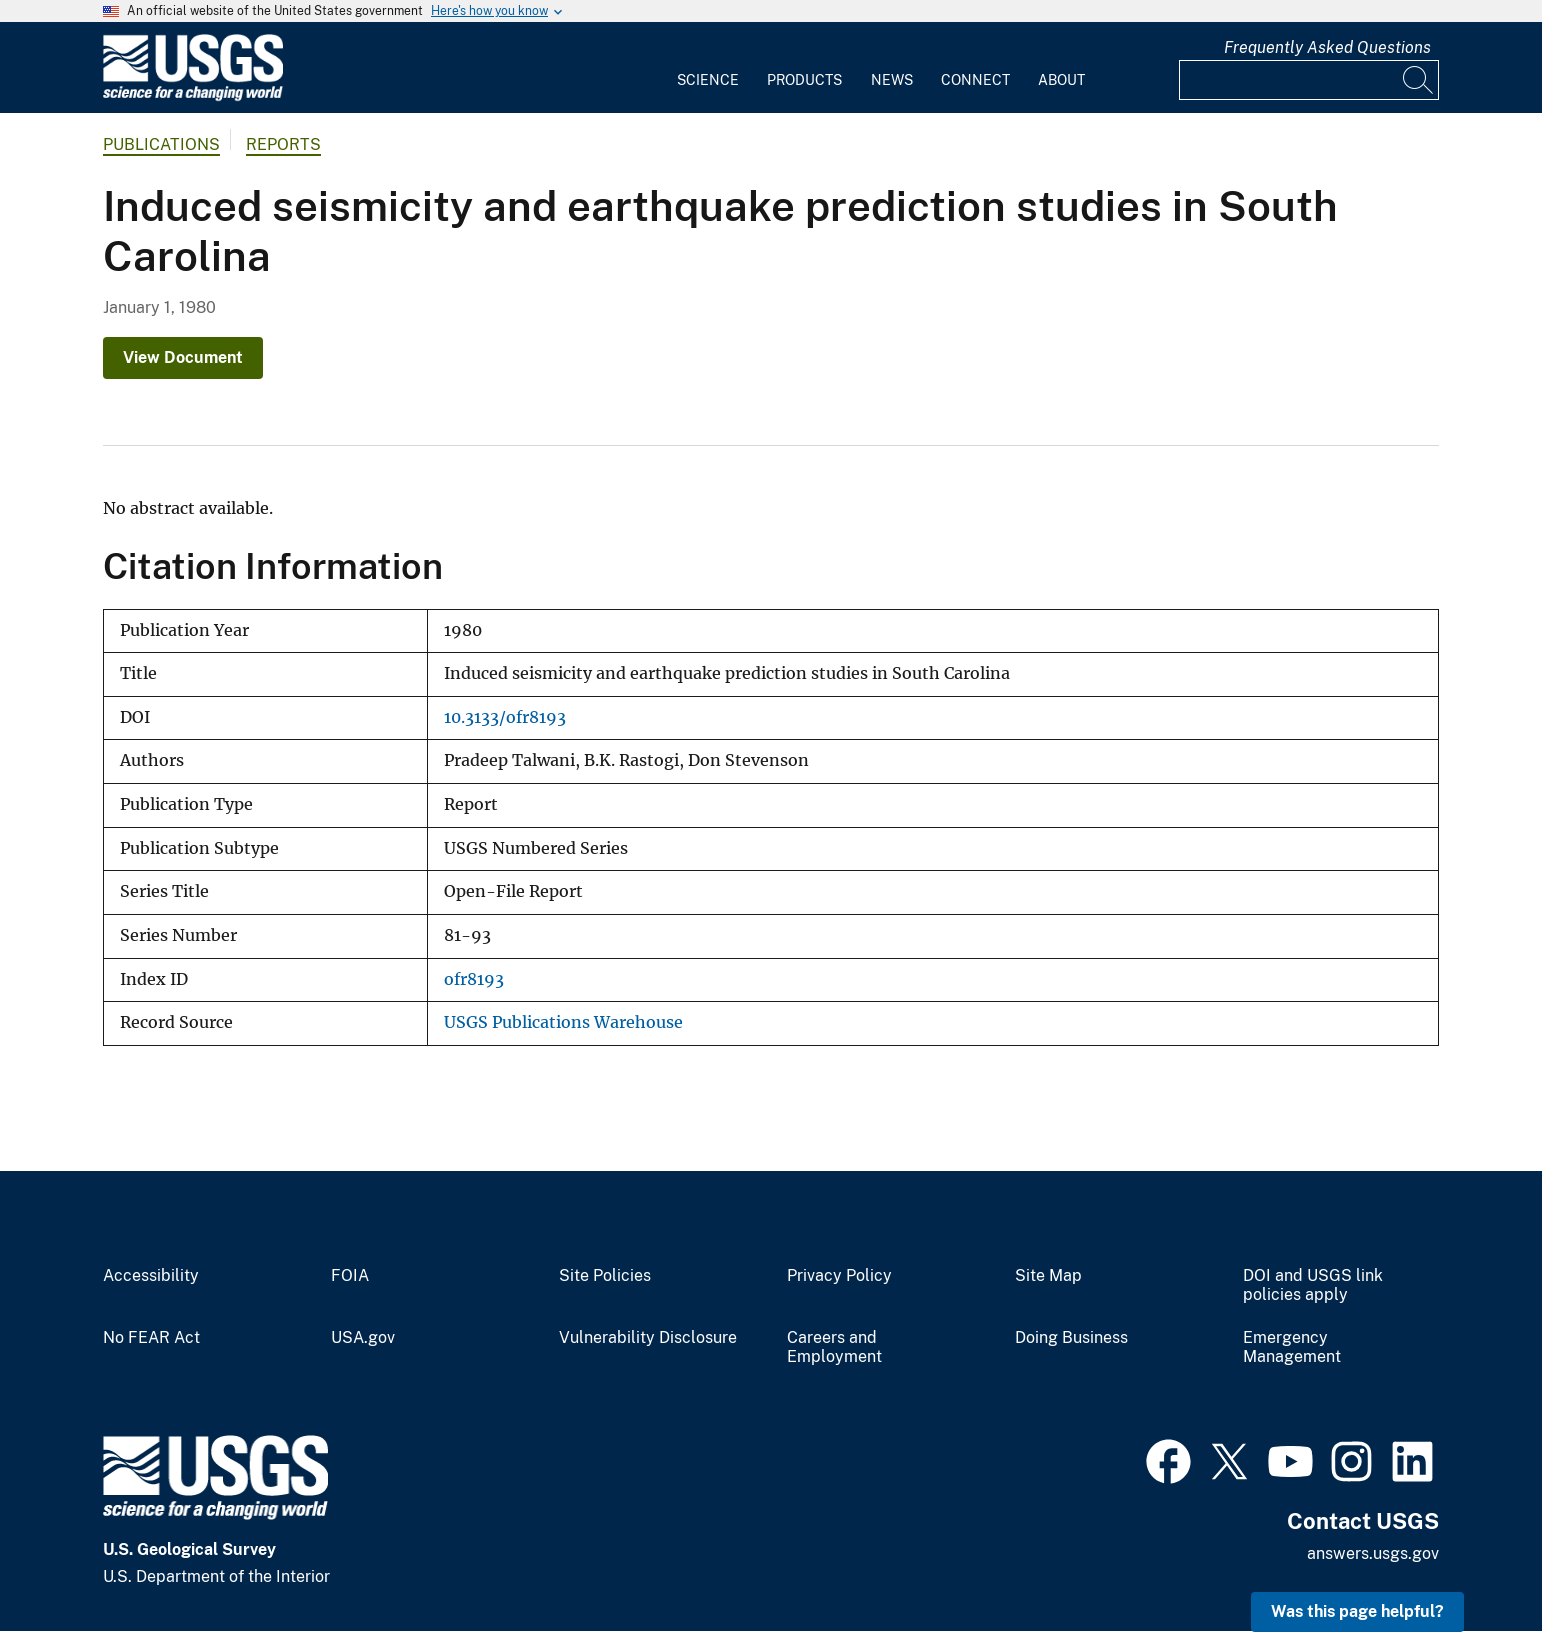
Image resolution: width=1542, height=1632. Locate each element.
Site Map (1048, 1276)
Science (708, 80)
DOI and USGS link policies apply (1313, 1285)
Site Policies (605, 1276)
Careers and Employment (834, 1347)
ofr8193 (474, 979)
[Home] (193, 96)
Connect (975, 80)
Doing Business (1071, 1338)
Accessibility (151, 1276)
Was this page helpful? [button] (1357, 1611)
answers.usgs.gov (1373, 1553)
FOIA (350, 1276)
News (892, 80)
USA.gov (363, 1338)
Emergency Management (1292, 1347)
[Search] (1419, 80)
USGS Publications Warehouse (563, 1022)
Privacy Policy (839, 1276)
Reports (283, 144)
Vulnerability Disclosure (648, 1338)
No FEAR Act (151, 1338)
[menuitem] (708, 68)
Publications (161, 144)
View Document (183, 357)
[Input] (1309, 80)
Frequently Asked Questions (1327, 47)
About (1061, 80)
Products (804, 80)
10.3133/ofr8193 (505, 717)
